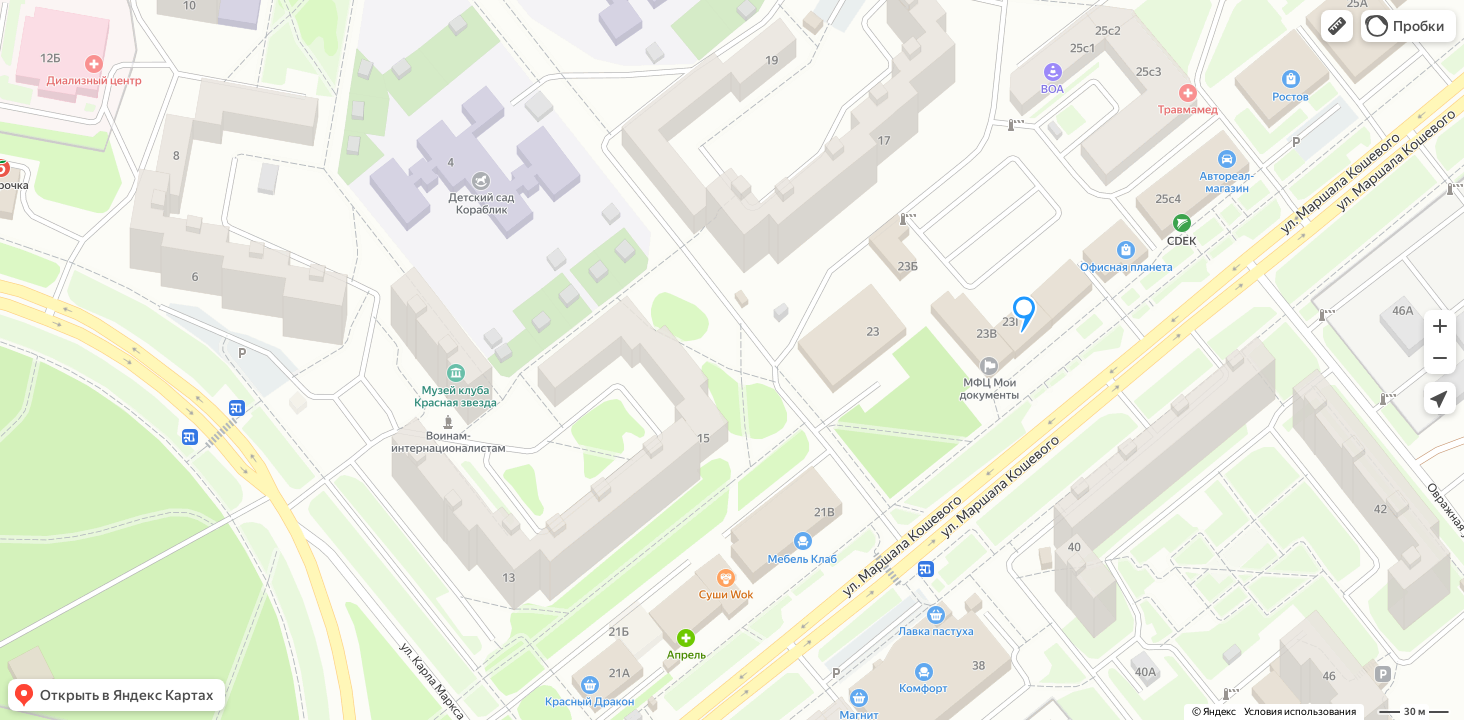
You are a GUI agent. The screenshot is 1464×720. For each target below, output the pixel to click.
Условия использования (1300, 711)
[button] (1337, 26)
